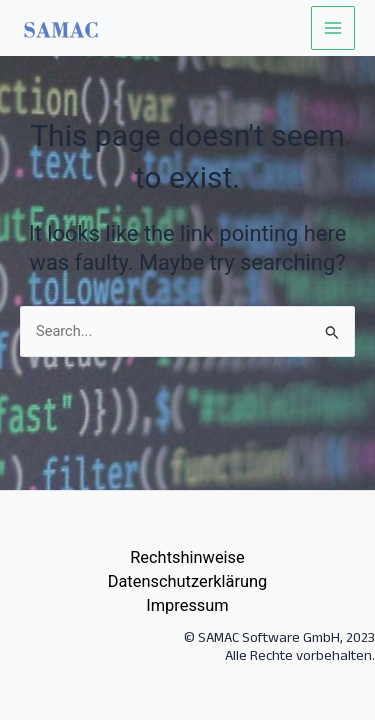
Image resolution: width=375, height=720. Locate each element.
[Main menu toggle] (333, 28)
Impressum (187, 605)
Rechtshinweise (187, 557)
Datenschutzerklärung (188, 581)
